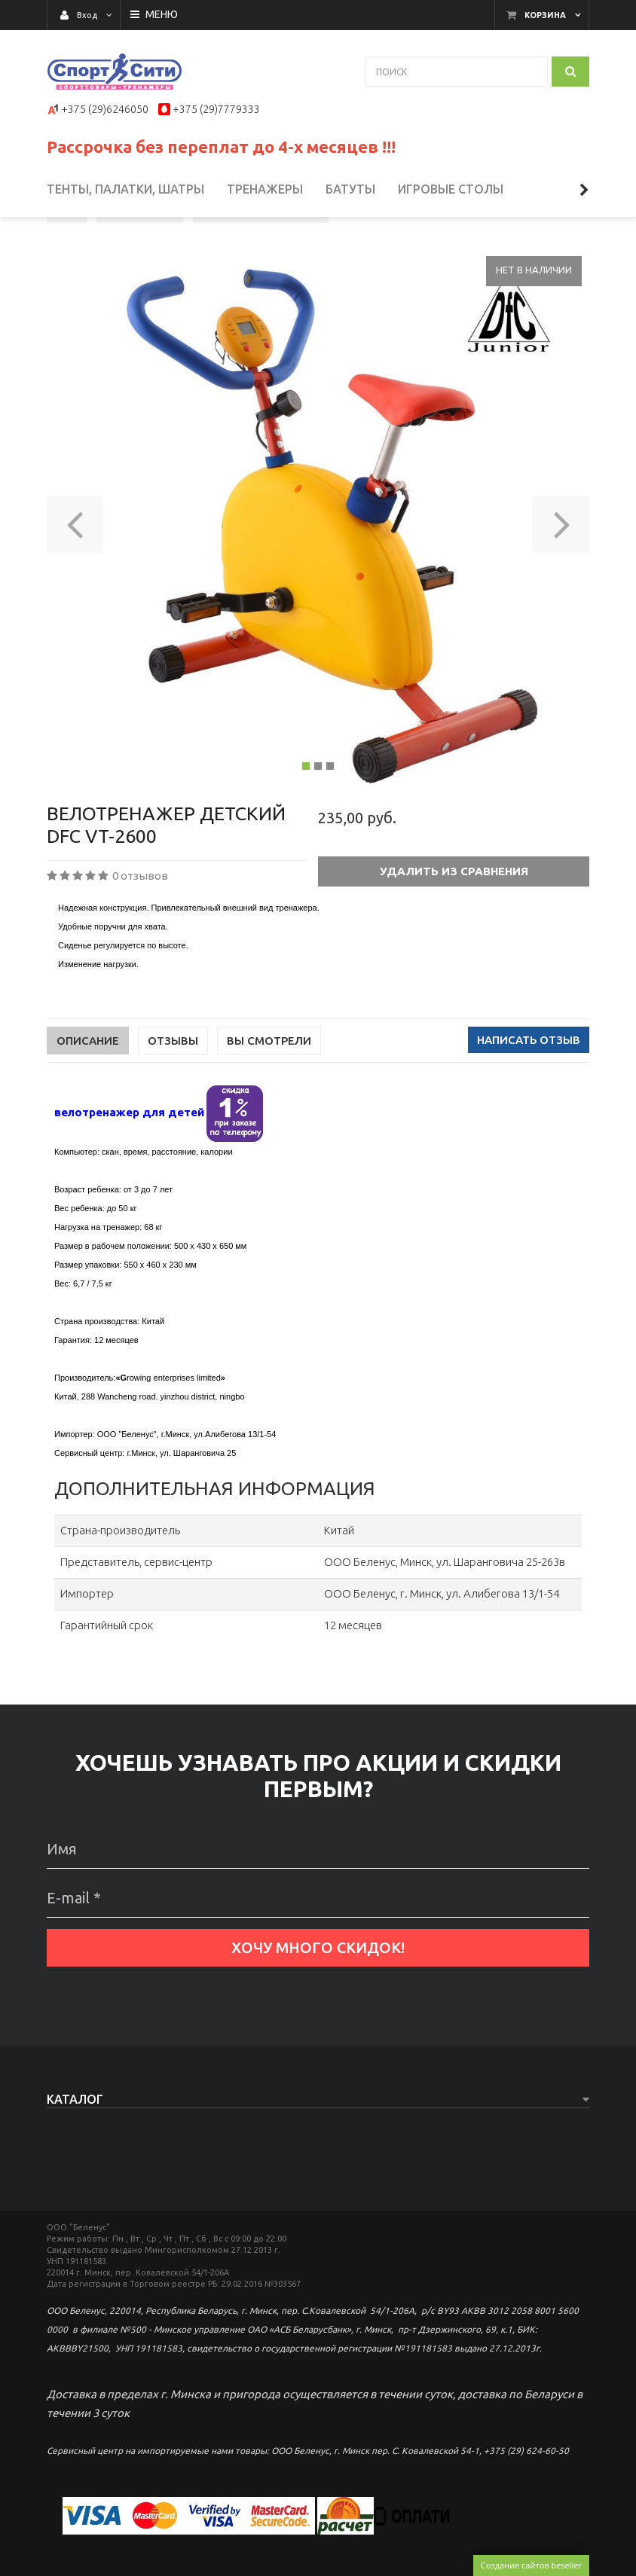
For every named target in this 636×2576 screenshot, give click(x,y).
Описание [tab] (88, 1095)
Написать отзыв (528, 1094)
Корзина (545, 15)
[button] (75, 575)
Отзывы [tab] (173, 1095)
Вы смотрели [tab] (269, 1095)
